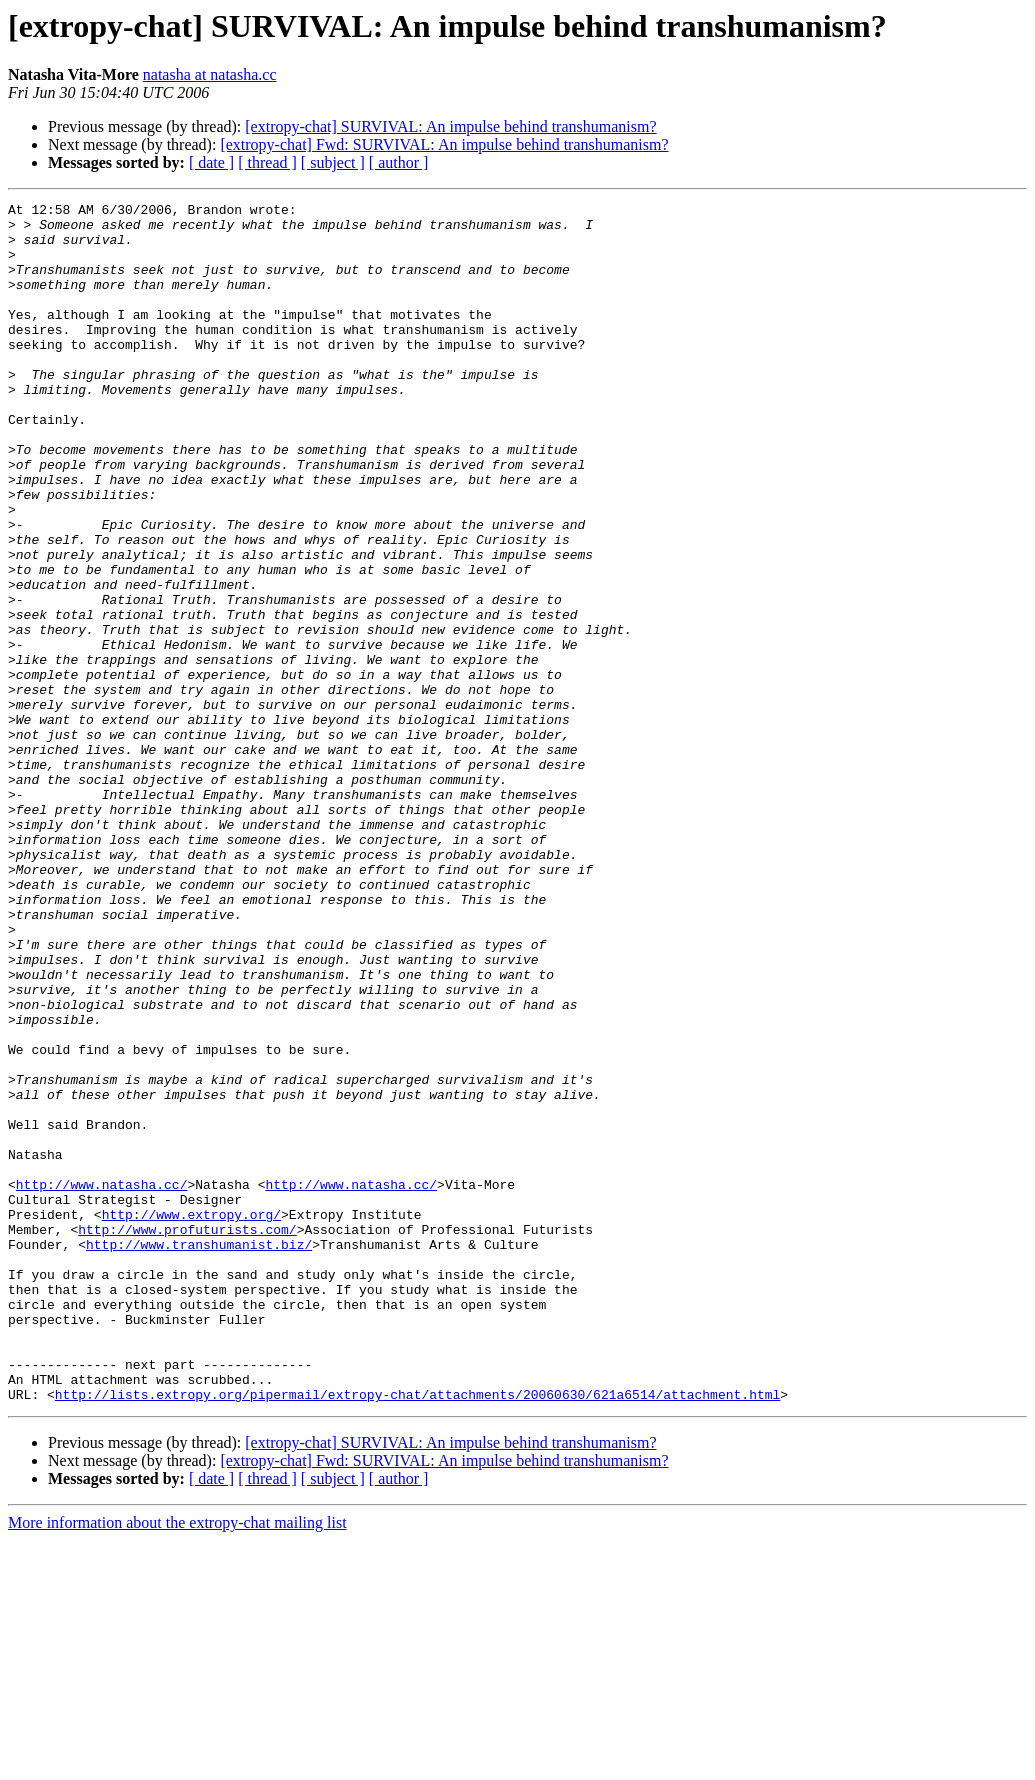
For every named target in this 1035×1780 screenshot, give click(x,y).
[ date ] (211, 162)
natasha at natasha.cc (210, 74)
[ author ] (399, 162)
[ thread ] (267, 162)
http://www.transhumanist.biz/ (199, 1454)
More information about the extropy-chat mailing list (177, 1762)
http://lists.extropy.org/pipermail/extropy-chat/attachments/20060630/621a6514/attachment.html (417, 1634)
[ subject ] (333, 162)
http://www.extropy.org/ (191, 1418)
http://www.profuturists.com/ (187, 1436)
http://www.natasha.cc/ (102, 1382)
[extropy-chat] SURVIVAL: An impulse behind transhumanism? (450, 126)
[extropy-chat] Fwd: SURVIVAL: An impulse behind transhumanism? (444, 144)
